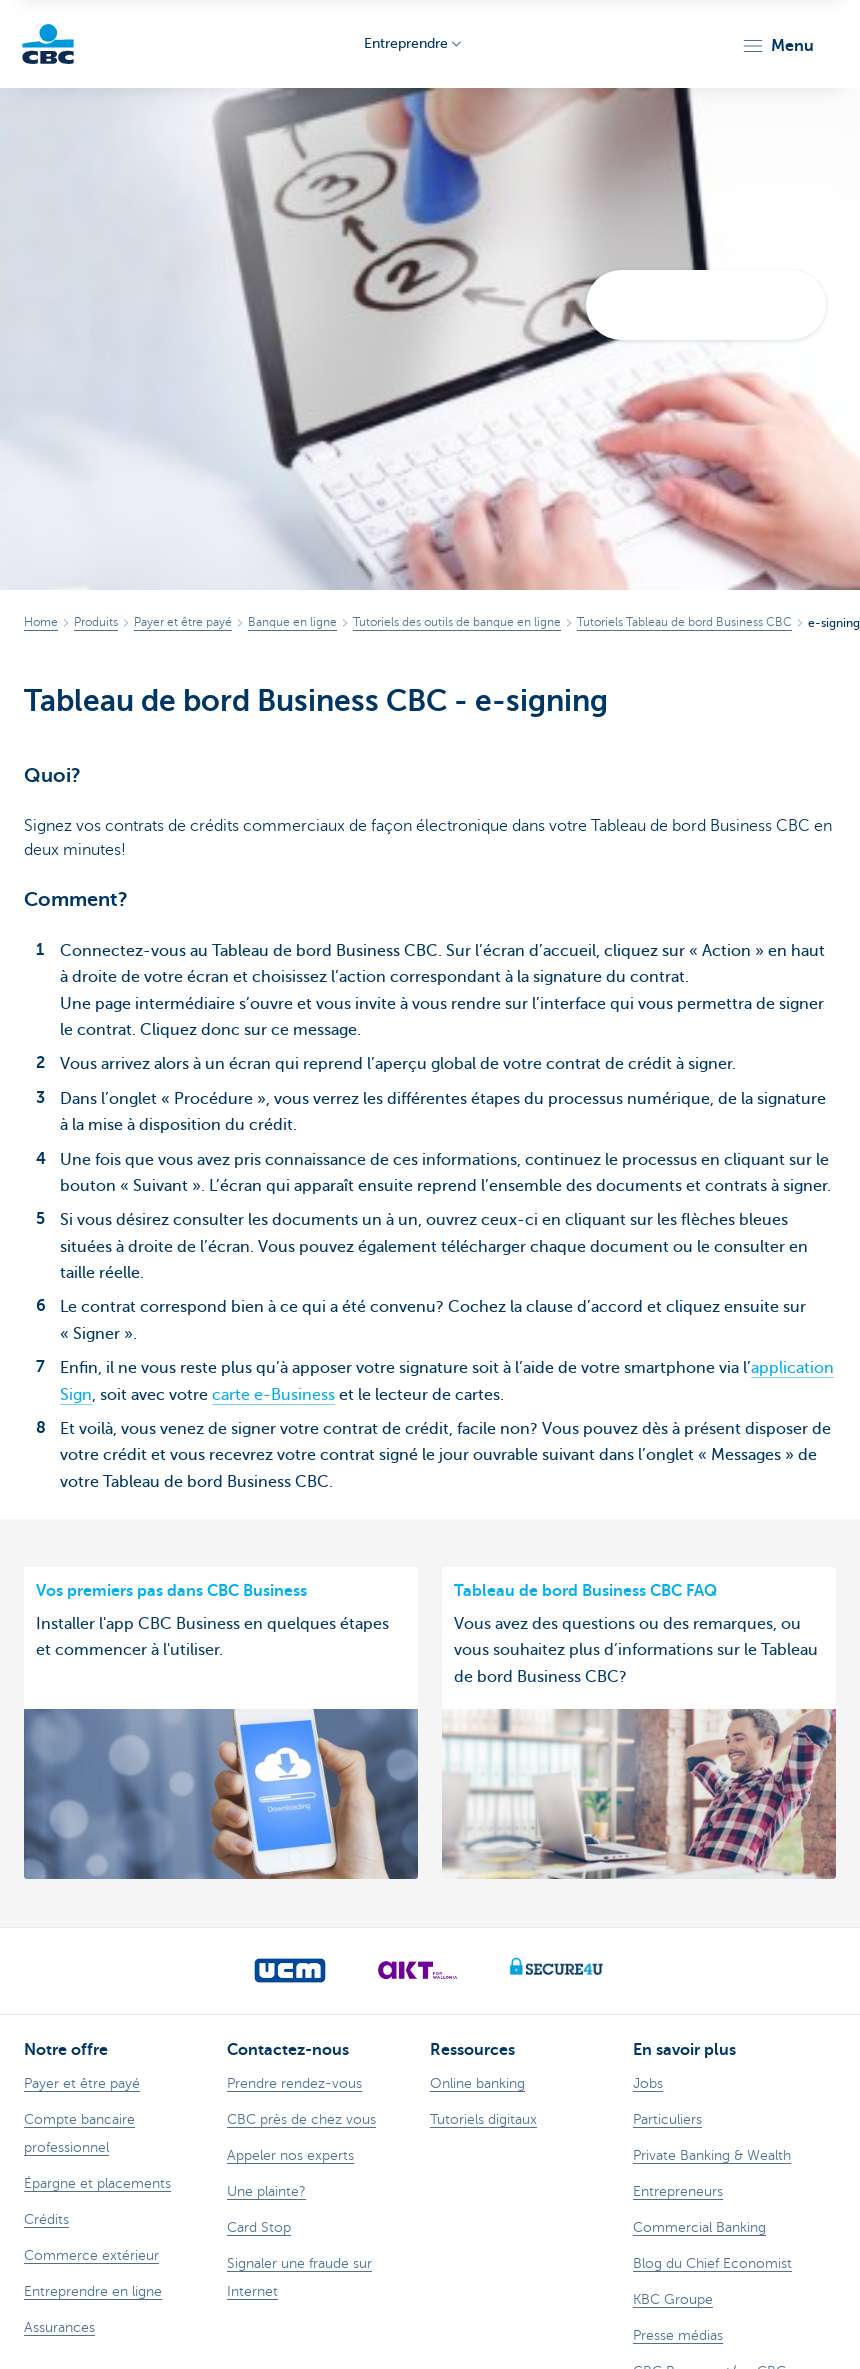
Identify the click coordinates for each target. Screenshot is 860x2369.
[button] (777, 46)
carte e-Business (273, 1395)
